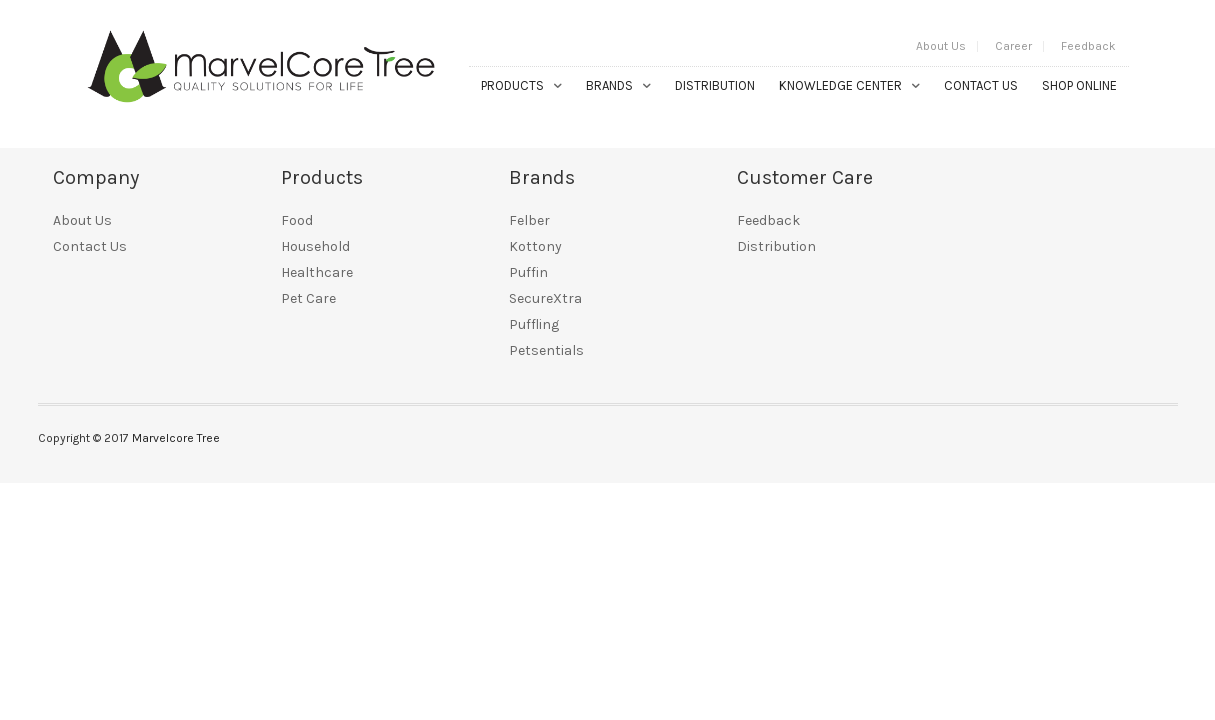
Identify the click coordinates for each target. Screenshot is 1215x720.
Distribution (715, 85)
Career (1013, 46)
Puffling (534, 324)
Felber (529, 220)
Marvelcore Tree (176, 438)
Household (315, 246)
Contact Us (981, 85)
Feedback (1088, 46)
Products (512, 85)
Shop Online (1079, 85)
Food (297, 220)
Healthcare (317, 272)
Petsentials (546, 350)
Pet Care (308, 298)
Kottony (535, 246)
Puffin (528, 272)
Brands (609, 85)
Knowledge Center (840, 85)
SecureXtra (545, 298)
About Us (941, 46)
